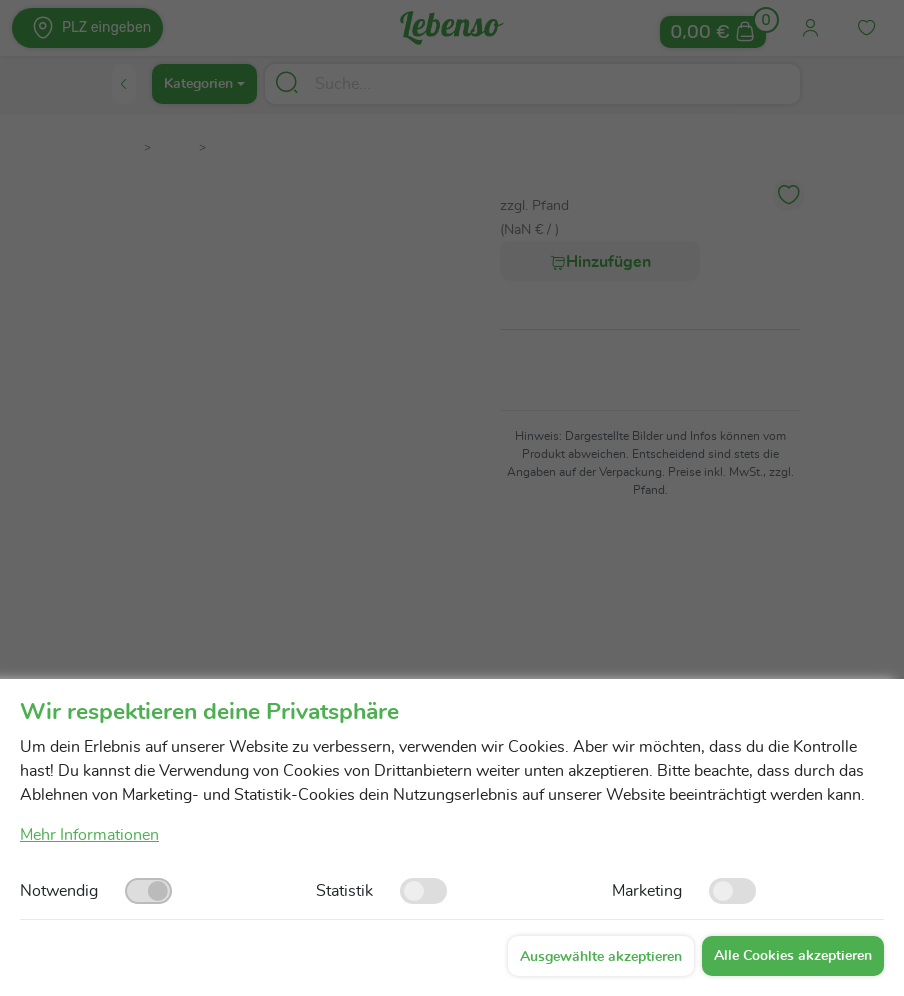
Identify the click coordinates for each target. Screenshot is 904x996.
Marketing (647, 891)
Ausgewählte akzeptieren (601, 957)
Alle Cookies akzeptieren (793, 956)
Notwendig (59, 891)
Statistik (344, 891)
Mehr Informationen (89, 835)
